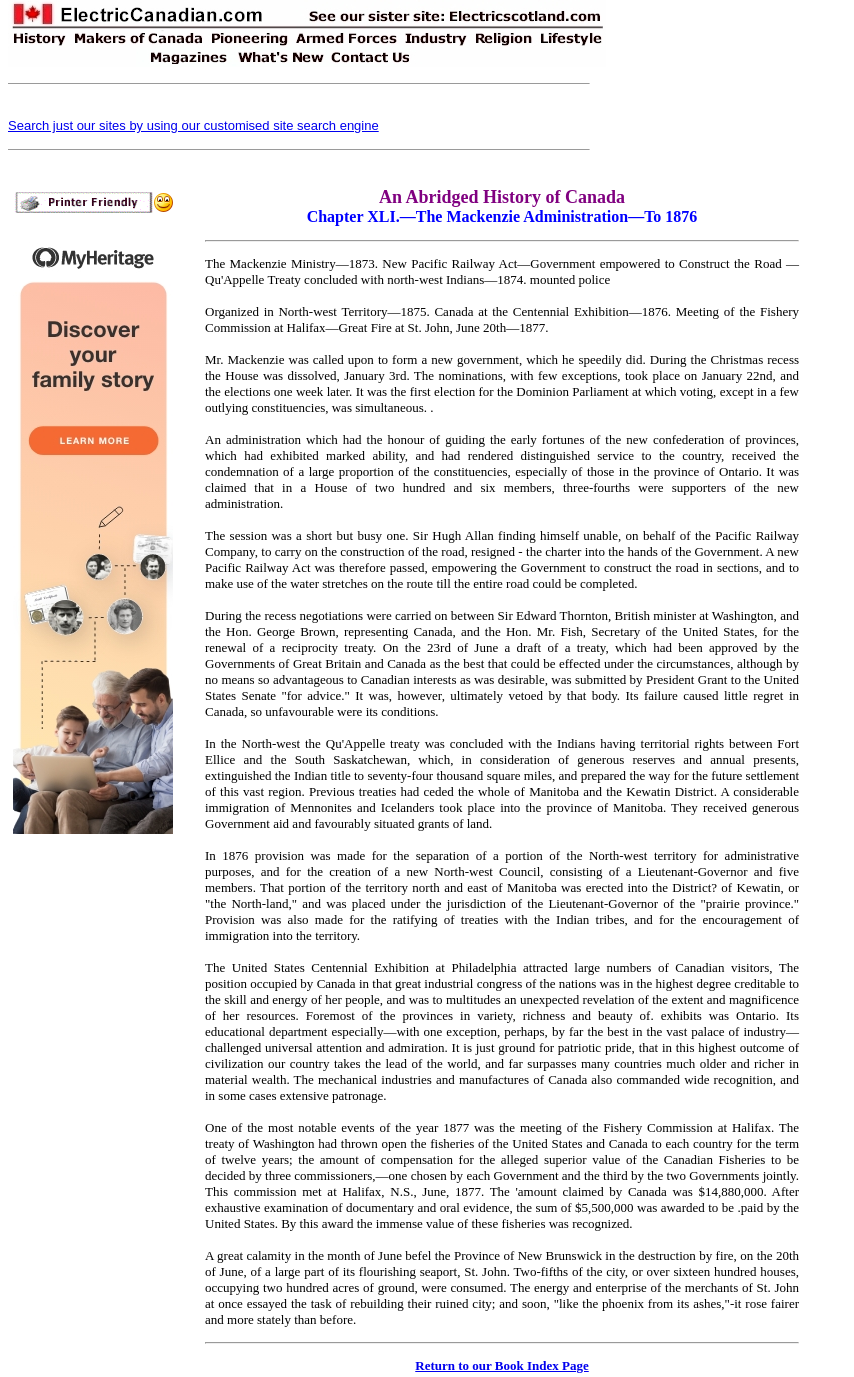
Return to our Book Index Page (501, 1365)
